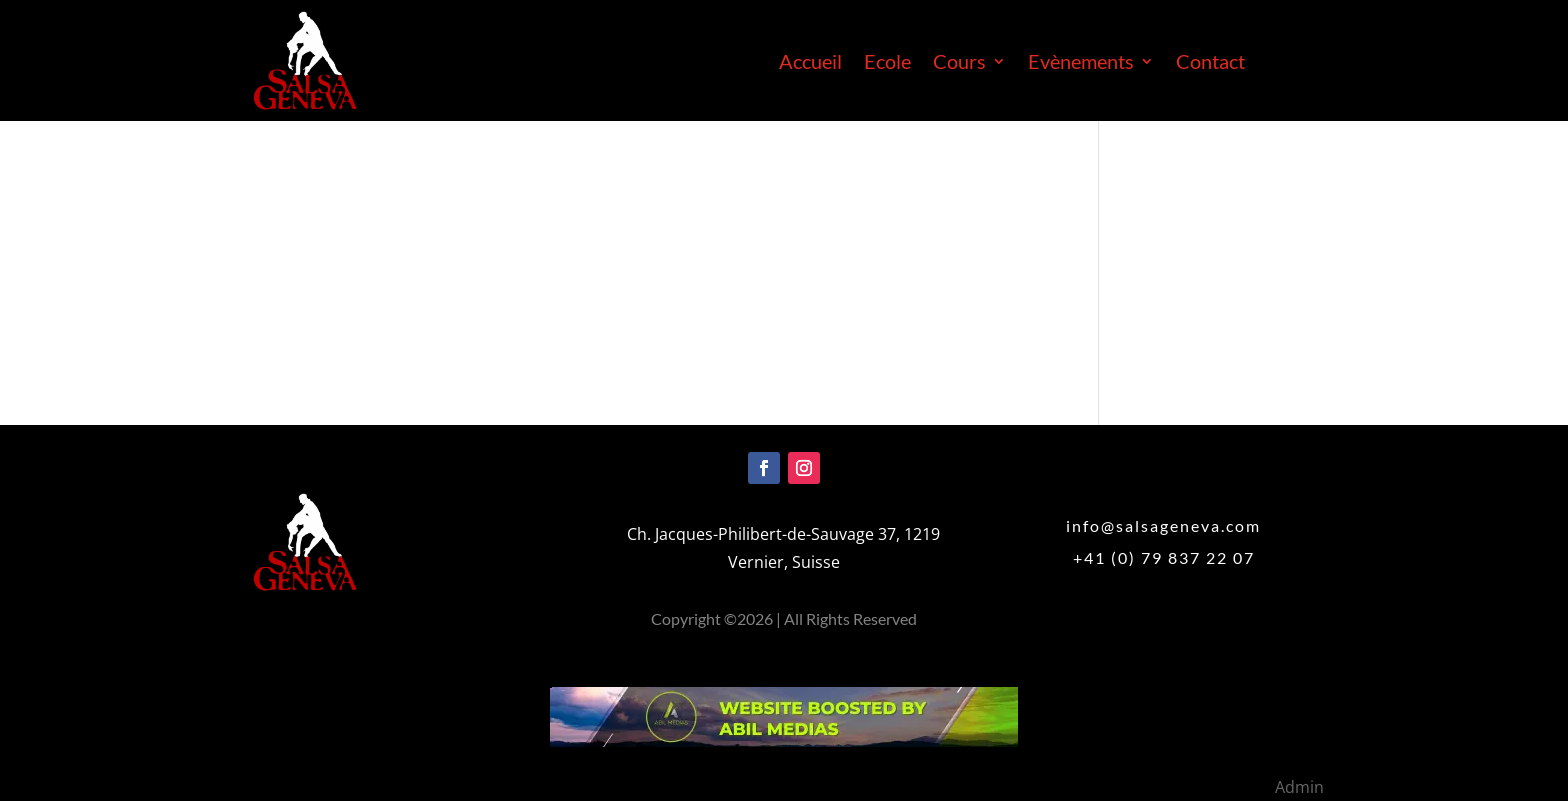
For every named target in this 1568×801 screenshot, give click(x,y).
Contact (1210, 63)
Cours (959, 63)
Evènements (1081, 63)
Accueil (810, 63)
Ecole (887, 63)
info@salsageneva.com (1163, 525)
